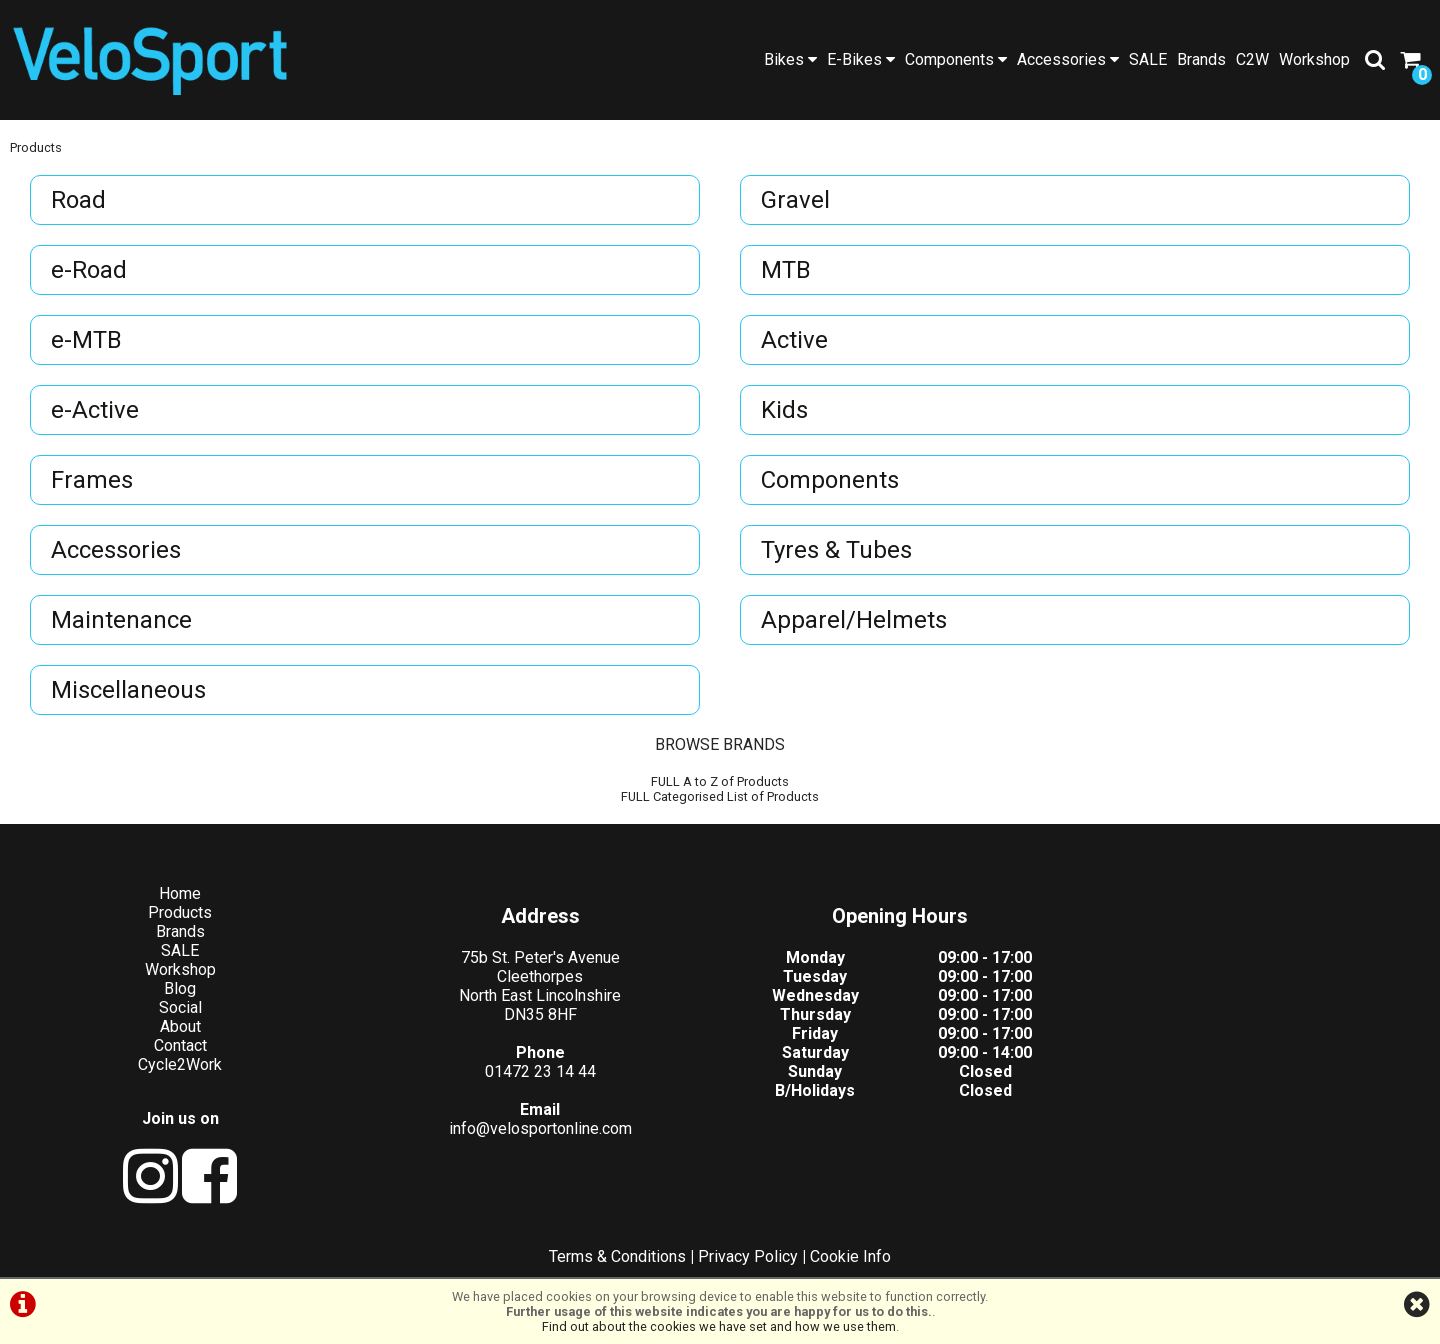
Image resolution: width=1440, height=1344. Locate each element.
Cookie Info (850, 1256)
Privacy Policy (748, 1256)
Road (78, 200)
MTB (786, 270)
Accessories (1068, 59)
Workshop (1314, 59)
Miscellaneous (128, 690)
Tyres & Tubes (836, 550)
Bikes (790, 59)
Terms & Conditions (617, 1256)
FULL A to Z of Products (720, 781)
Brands (1201, 59)
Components (956, 59)
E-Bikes (861, 59)
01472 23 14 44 (540, 1071)
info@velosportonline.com (540, 1128)
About (180, 1026)
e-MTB (86, 340)
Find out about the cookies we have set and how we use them (719, 1326)
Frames (92, 480)
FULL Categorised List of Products (720, 796)
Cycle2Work (180, 1064)
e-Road (89, 270)
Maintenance (121, 620)
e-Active (95, 410)
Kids (784, 410)
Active (794, 340)
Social (180, 1007)
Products (36, 147)
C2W (1252, 59)
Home (180, 893)
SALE (1148, 59)
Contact (180, 1045)
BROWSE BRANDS (720, 744)
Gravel (795, 200)
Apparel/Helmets (854, 620)
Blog (180, 988)
